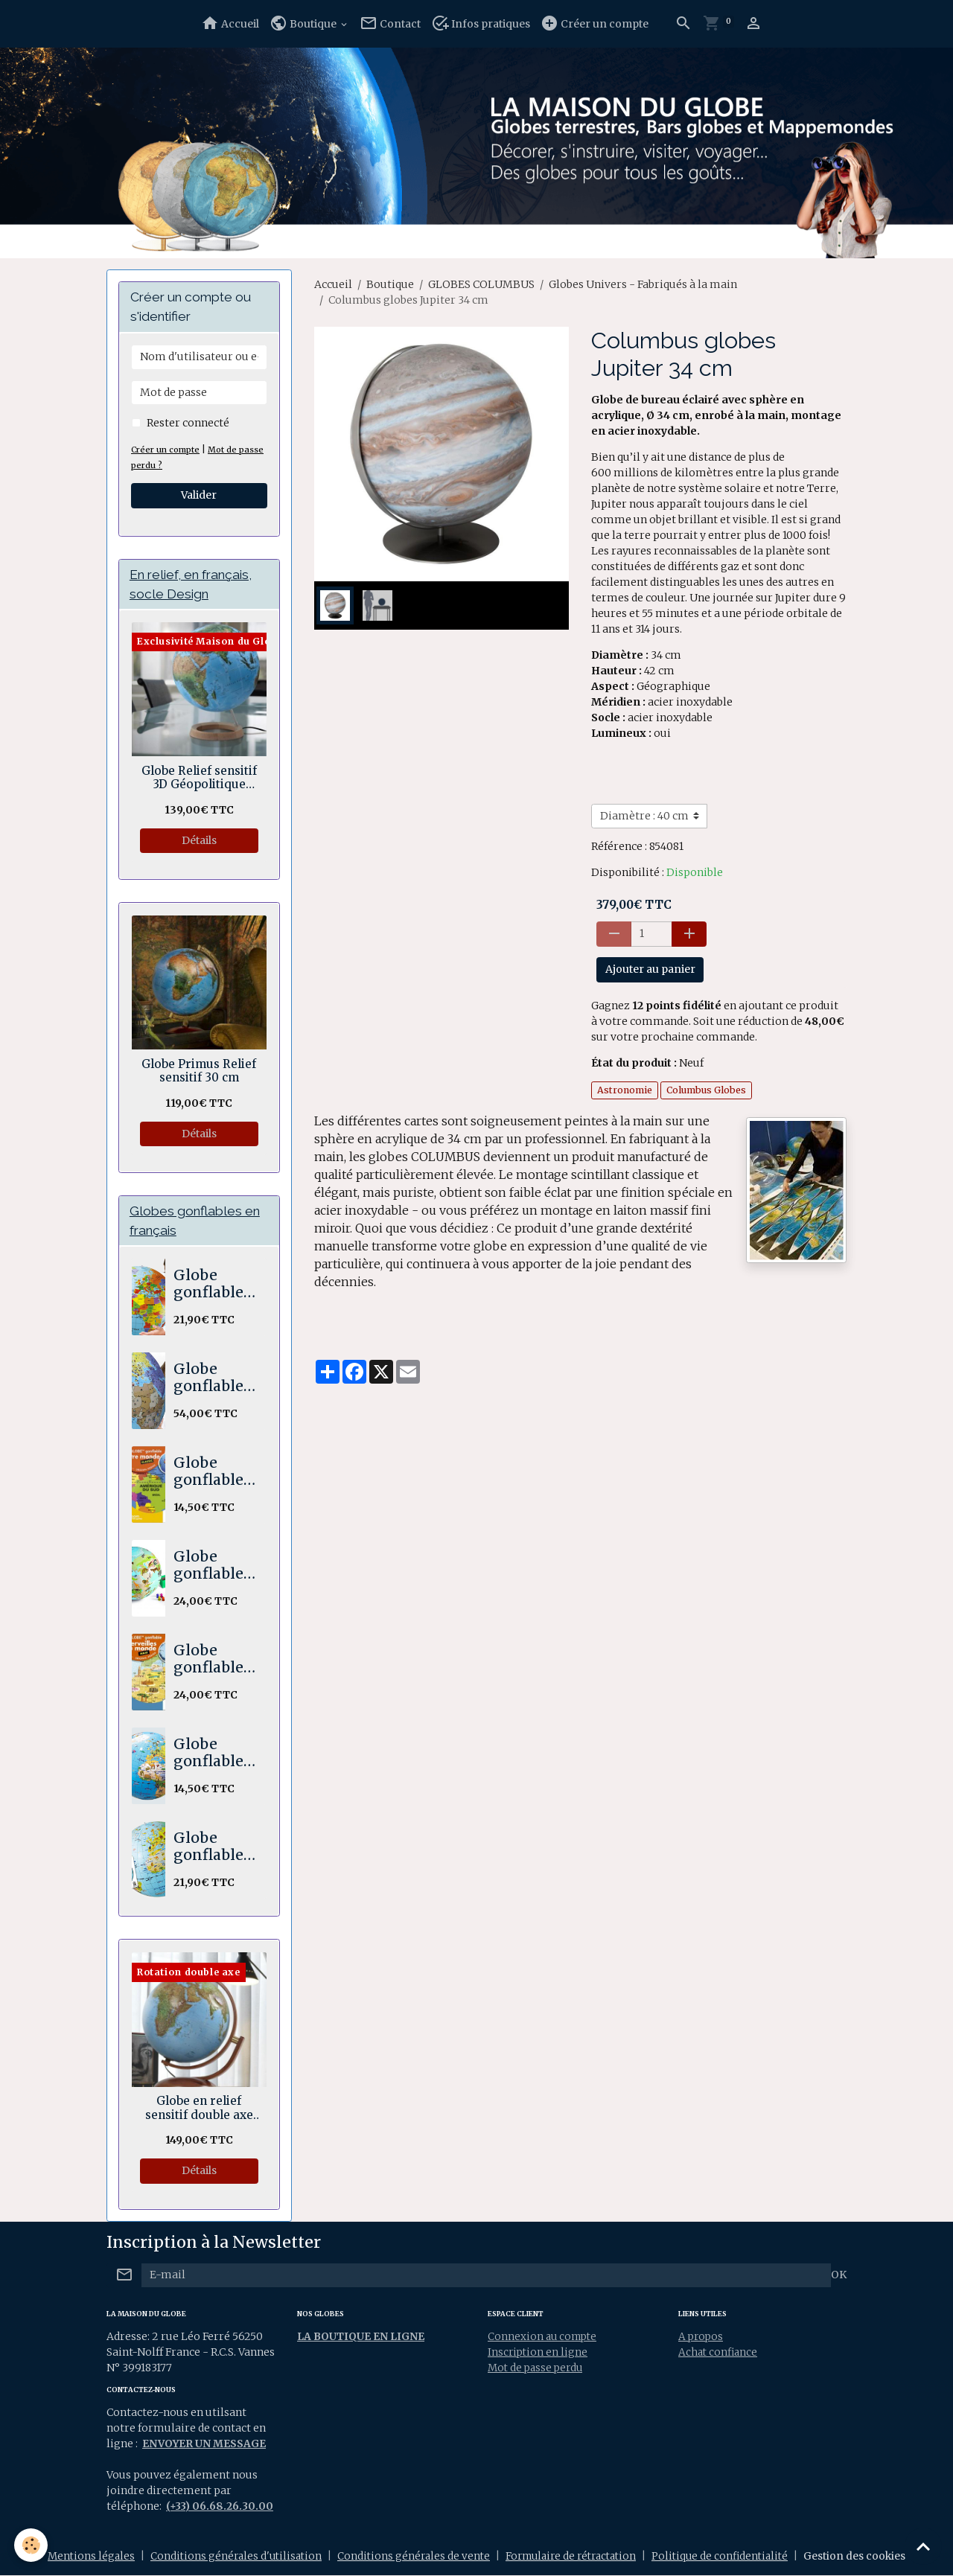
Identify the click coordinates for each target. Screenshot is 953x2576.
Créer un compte (594, 23)
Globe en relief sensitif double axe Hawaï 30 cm (199, 2110)
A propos (701, 2338)
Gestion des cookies (866, 2556)
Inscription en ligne (539, 2353)
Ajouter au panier (650, 969)
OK (839, 2276)
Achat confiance (719, 2353)
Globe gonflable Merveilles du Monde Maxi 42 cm (212, 1660)
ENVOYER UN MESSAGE (205, 2445)
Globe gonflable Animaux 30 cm (208, 1754)
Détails (199, 841)
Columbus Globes (706, 1090)
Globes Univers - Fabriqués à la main (643, 284)
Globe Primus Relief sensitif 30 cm (198, 1071)
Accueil (230, 23)
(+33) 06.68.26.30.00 (220, 2507)
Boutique (304, 23)
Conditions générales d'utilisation (228, 2556)
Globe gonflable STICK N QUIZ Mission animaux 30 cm (208, 1567)
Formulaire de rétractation (573, 2556)
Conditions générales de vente (410, 2556)
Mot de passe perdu (537, 2369)
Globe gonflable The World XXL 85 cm (213, 1379)
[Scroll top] (923, 2546)
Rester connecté (188, 422)
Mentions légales (79, 2556)
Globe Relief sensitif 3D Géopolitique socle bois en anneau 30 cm (199, 779)
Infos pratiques (480, 23)
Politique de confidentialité (729, 2556)
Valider (199, 495)
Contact (390, 23)
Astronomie (624, 1090)
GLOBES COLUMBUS (481, 284)
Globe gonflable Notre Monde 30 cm (210, 1473)
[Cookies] (31, 2545)
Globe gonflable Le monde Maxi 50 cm (210, 1285)
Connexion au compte (544, 2338)
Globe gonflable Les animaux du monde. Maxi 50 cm (212, 1848)
